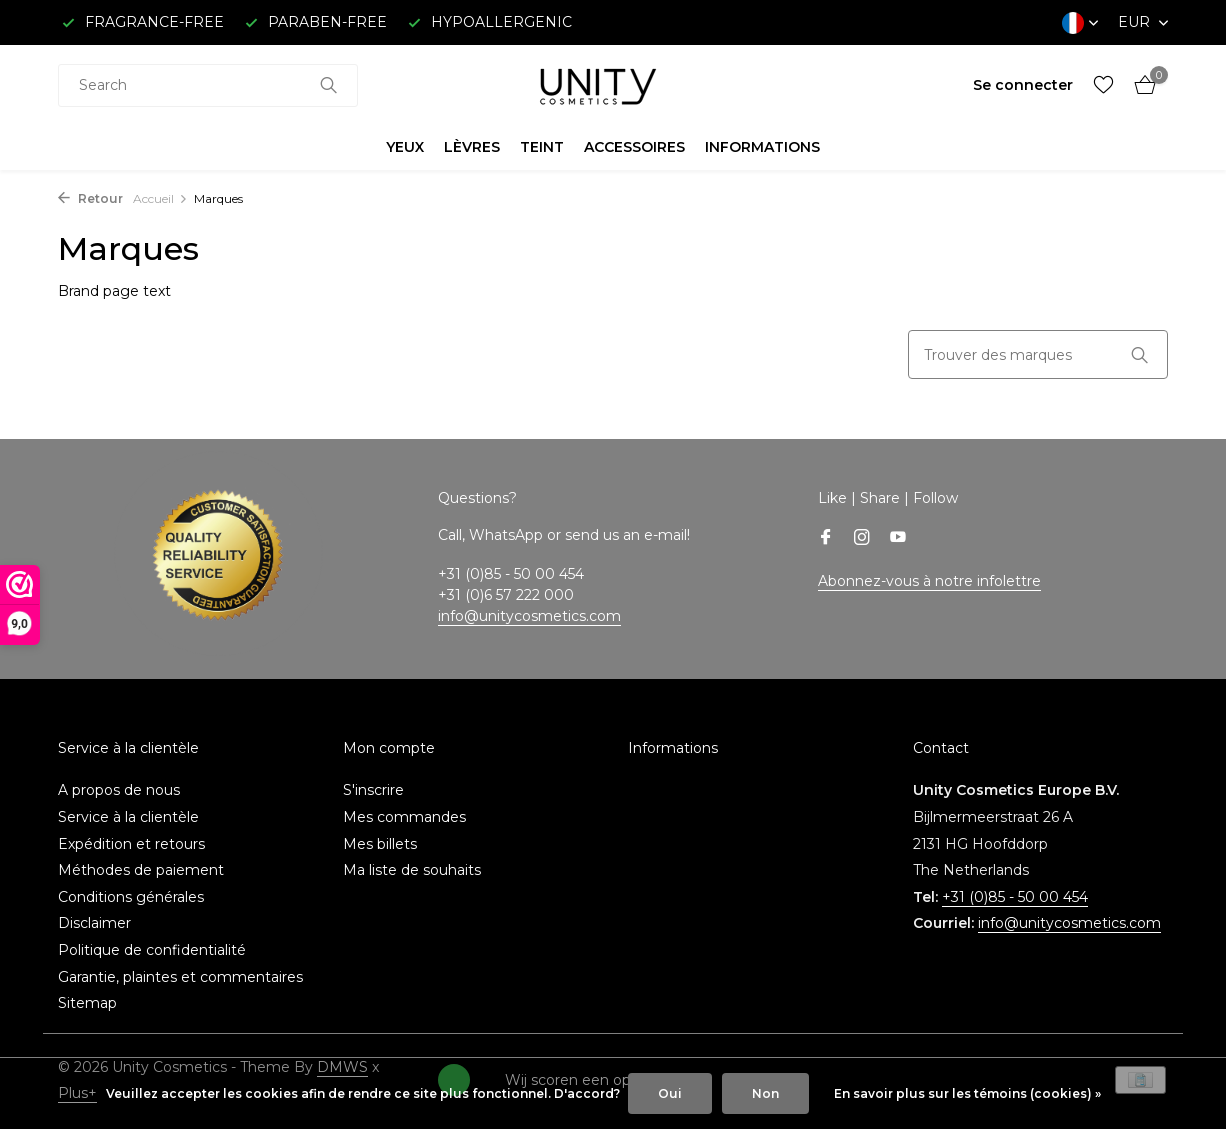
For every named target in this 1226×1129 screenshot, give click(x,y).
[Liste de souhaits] (1103, 85)
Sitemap (87, 1003)
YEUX (405, 147)
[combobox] (208, 85)
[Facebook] (826, 539)
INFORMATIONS (762, 147)
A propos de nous (119, 790)
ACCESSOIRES (634, 147)
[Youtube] (898, 539)
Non (765, 1093)
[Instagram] (862, 539)
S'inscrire (373, 790)
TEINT (542, 147)
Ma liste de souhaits (412, 870)
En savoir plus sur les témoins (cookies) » (967, 1093)
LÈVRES (472, 147)
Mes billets (380, 844)
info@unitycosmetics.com (529, 616)
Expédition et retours (131, 844)
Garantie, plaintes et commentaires (180, 977)
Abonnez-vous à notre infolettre (929, 581)
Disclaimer (94, 923)
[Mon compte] (1023, 85)
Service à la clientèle (128, 817)
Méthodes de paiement (141, 870)
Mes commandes (404, 817)
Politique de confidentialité (152, 950)
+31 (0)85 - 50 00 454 (1015, 897)
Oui (670, 1093)
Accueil (160, 198)
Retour (90, 198)
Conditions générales (131, 897)
